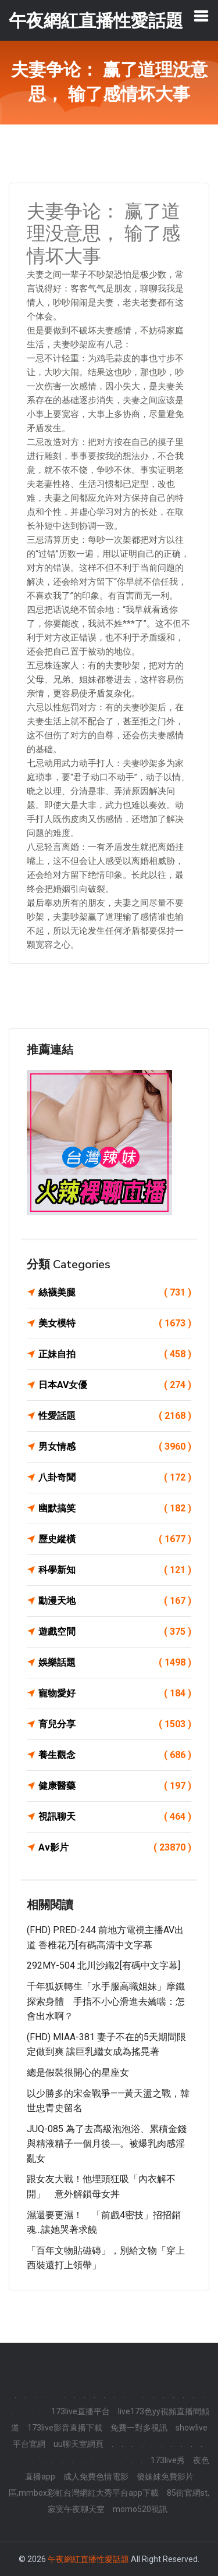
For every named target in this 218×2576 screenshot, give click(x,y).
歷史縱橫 (114, 1539)
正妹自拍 (114, 1354)
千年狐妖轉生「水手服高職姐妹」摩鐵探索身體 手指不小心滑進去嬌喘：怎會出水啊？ (106, 2001)
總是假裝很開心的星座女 (78, 2072)
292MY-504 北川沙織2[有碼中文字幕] (103, 1965)
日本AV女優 (114, 1385)
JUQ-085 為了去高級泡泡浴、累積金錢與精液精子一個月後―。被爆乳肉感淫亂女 (107, 2143)
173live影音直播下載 (64, 2427)
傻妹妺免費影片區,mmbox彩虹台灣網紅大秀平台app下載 (101, 2484)
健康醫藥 (114, 1786)
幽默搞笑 (114, 1508)
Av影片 (114, 1848)
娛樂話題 (114, 1663)
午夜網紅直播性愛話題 (88, 2559)
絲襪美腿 (114, 1293)
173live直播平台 (80, 2411)
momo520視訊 (140, 2509)
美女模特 (114, 1323)
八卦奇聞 (114, 1478)
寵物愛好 (114, 1693)
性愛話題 (114, 1416)
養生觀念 (114, 1755)
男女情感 (114, 1447)
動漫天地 (114, 1601)
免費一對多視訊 (138, 2427)
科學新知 (114, 1570)
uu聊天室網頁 (78, 2444)
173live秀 (168, 2460)
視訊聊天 (114, 1817)
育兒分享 (114, 1724)
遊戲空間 (114, 1632)
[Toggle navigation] (201, 16)
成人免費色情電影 (95, 2476)
